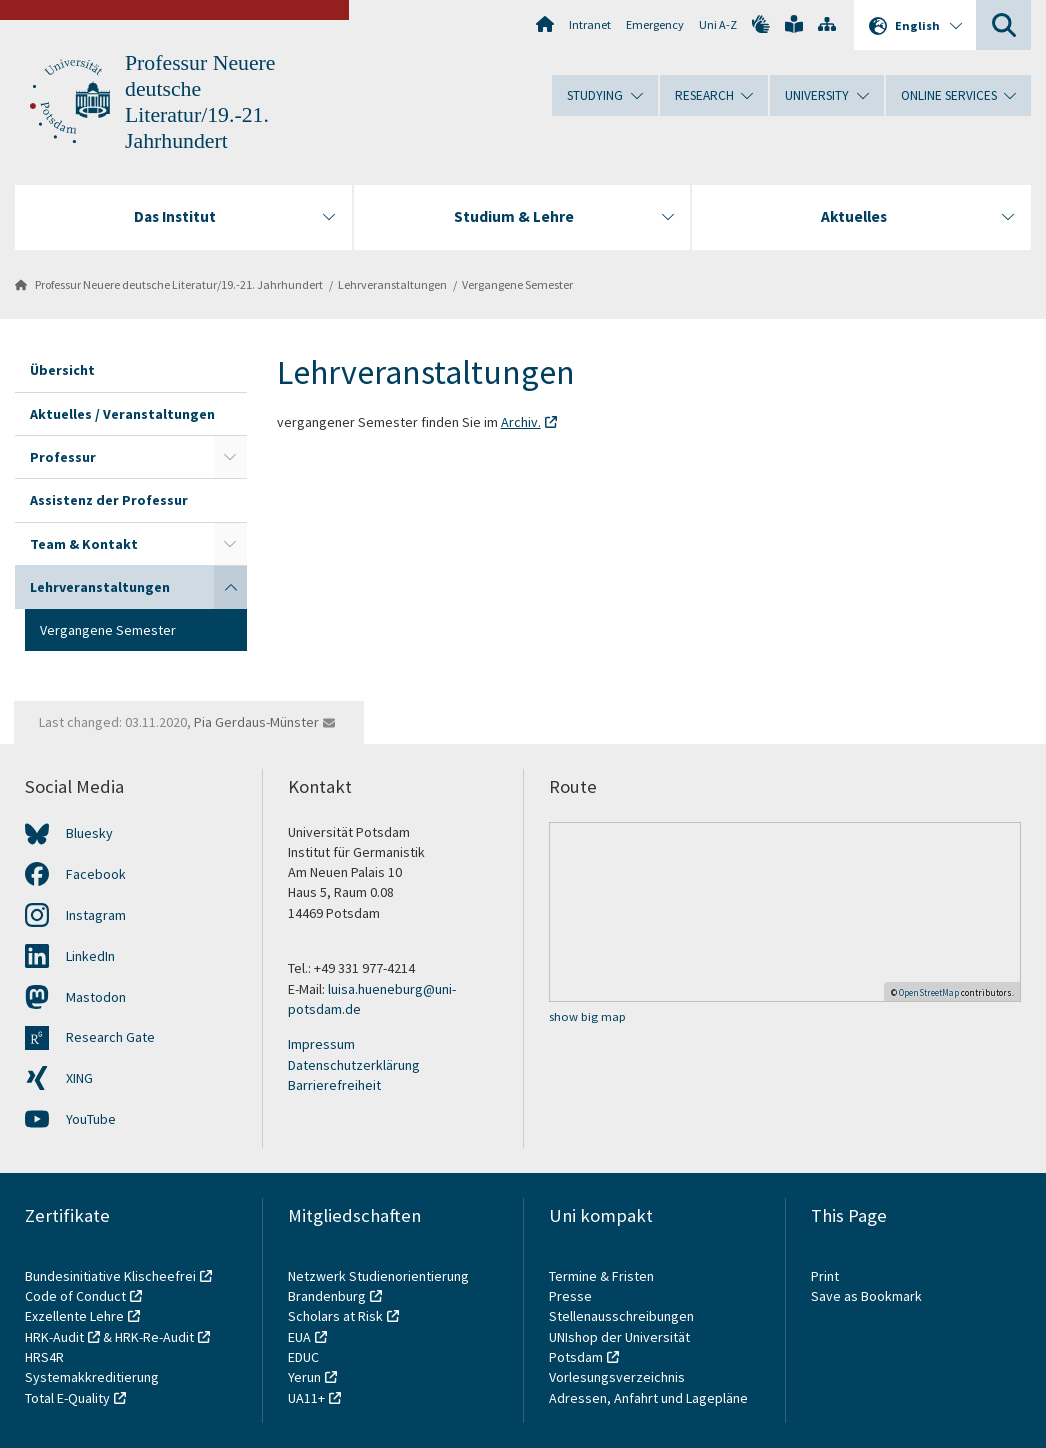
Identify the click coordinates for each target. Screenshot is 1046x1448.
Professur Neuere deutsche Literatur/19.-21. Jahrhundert (179, 284)
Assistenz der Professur (109, 500)
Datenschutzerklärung (354, 1065)
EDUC (303, 1357)
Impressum (321, 1044)
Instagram (96, 915)
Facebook (96, 874)
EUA (299, 1337)
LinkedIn (90, 956)
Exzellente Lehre (74, 1316)
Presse (572, 1296)
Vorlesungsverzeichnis (618, 1377)
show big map (587, 1016)
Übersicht (62, 370)
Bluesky (89, 833)
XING (79, 1078)
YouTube (91, 1119)
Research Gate (110, 1037)
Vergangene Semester (517, 284)
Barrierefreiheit (334, 1085)
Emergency (655, 24)
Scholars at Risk (335, 1316)
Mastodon (96, 997)
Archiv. (521, 422)
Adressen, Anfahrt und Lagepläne (648, 1398)
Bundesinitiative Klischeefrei (110, 1276)
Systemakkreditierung (92, 1377)
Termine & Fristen (603, 1276)
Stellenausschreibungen (621, 1316)
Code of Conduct (75, 1296)
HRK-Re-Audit (154, 1337)
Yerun (304, 1377)
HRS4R (44, 1357)
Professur (63, 457)
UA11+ (306, 1398)
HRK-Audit (54, 1337)
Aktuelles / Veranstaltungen (122, 414)
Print (825, 1276)
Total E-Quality (67, 1398)
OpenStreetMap (929, 992)
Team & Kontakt (84, 544)
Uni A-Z (718, 24)
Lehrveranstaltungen (392, 284)
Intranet (590, 24)
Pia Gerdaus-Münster (256, 722)
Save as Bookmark (866, 1296)
